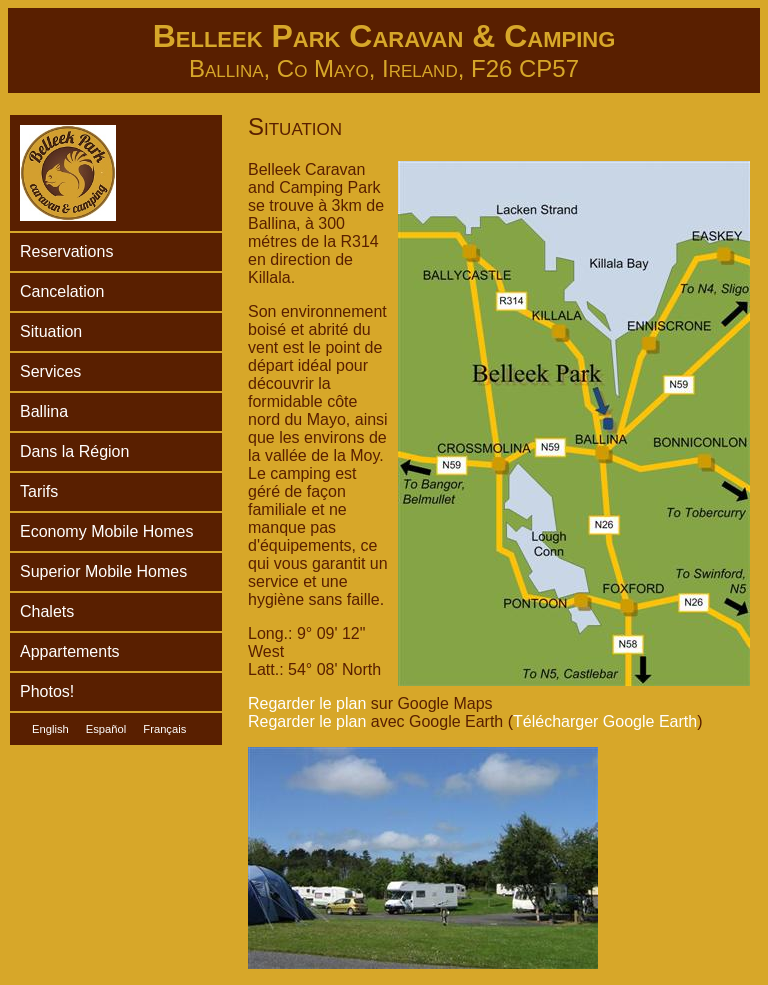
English (50, 729)
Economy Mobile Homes (106, 531)
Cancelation (62, 291)
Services (50, 371)
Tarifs (39, 491)
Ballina (44, 411)
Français (164, 729)
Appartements (70, 651)
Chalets (47, 611)
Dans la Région (74, 451)
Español (106, 729)
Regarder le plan (307, 703)
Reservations (66, 251)
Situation (51, 331)
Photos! (47, 691)
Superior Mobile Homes (103, 571)
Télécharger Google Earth (605, 721)
